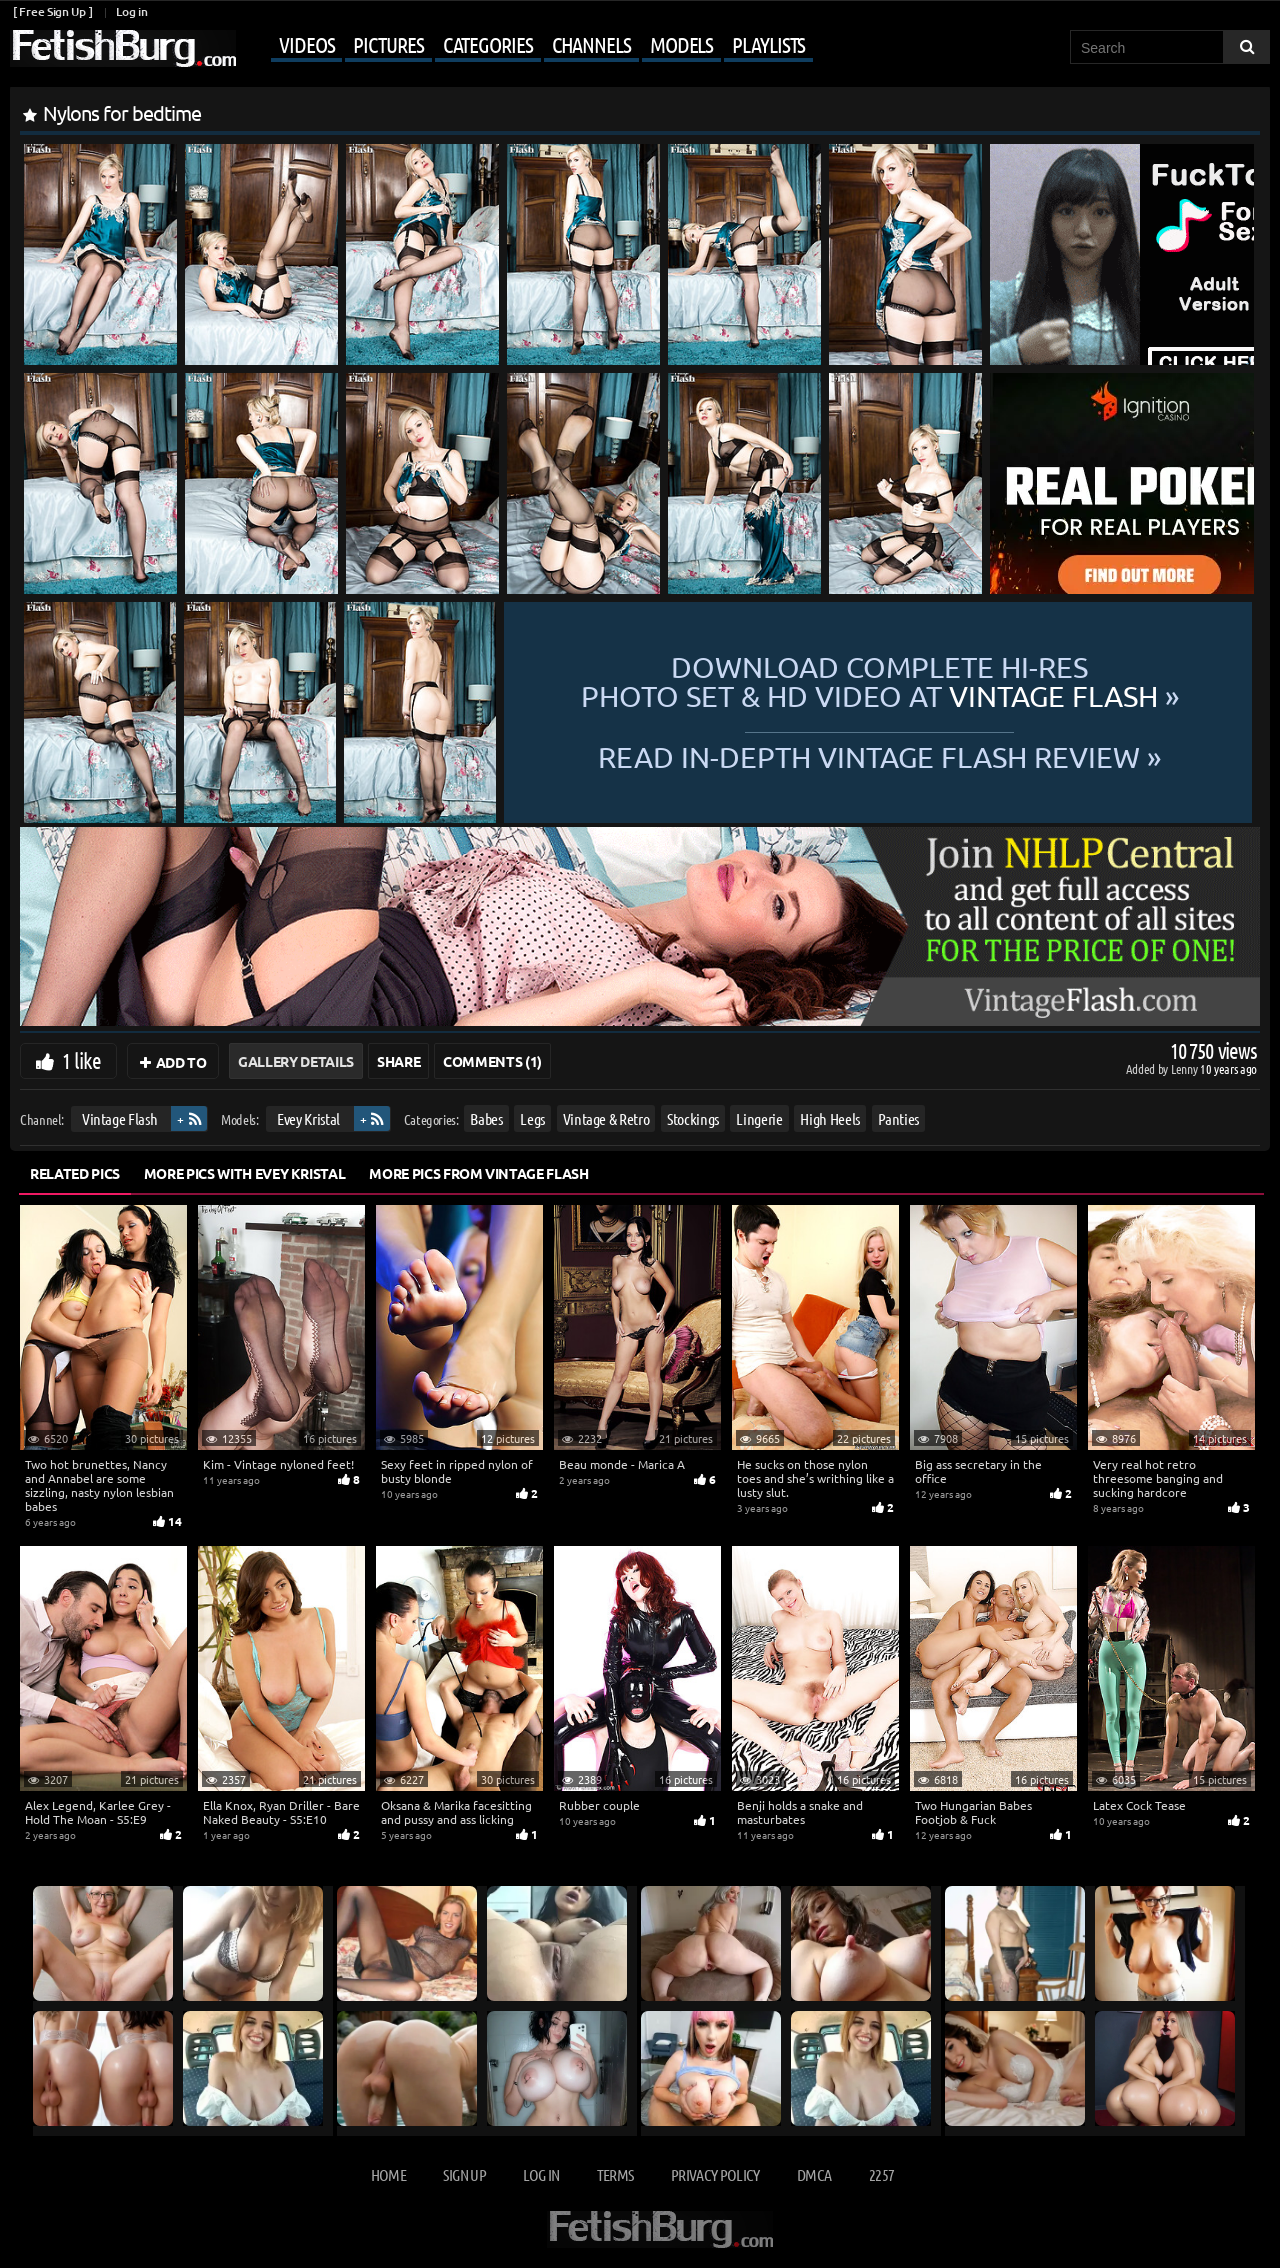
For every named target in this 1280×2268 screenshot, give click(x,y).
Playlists (768, 44)
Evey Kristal (308, 1118)
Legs (532, 1118)
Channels (591, 44)
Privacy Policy (715, 2174)
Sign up (464, 2174)
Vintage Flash (119, 1118)
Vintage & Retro (606, 1118)
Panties (899, 1118)
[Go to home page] (123, 48)
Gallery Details (296, 1061)
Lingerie (759, 1118)
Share (398, 1061)
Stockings (693, 1118)
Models (681, 44)
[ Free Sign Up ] (52, 11)
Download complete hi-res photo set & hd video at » (880, 682)
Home (388, 2174)
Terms (615, 2174)
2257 (881, 2174)
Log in (131, 11)
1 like (81, 1060)
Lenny (1185, 1068)
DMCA (814, 2174)
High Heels (830, 1118)
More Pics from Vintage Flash (478, 1173)
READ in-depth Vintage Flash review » (879, 756)
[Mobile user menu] (527, 46)
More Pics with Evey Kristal (245, 1173)
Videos (306, 44)
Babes (486, 1118)
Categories (488, 44)
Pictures (388, 44)
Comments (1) (492, 1061)
